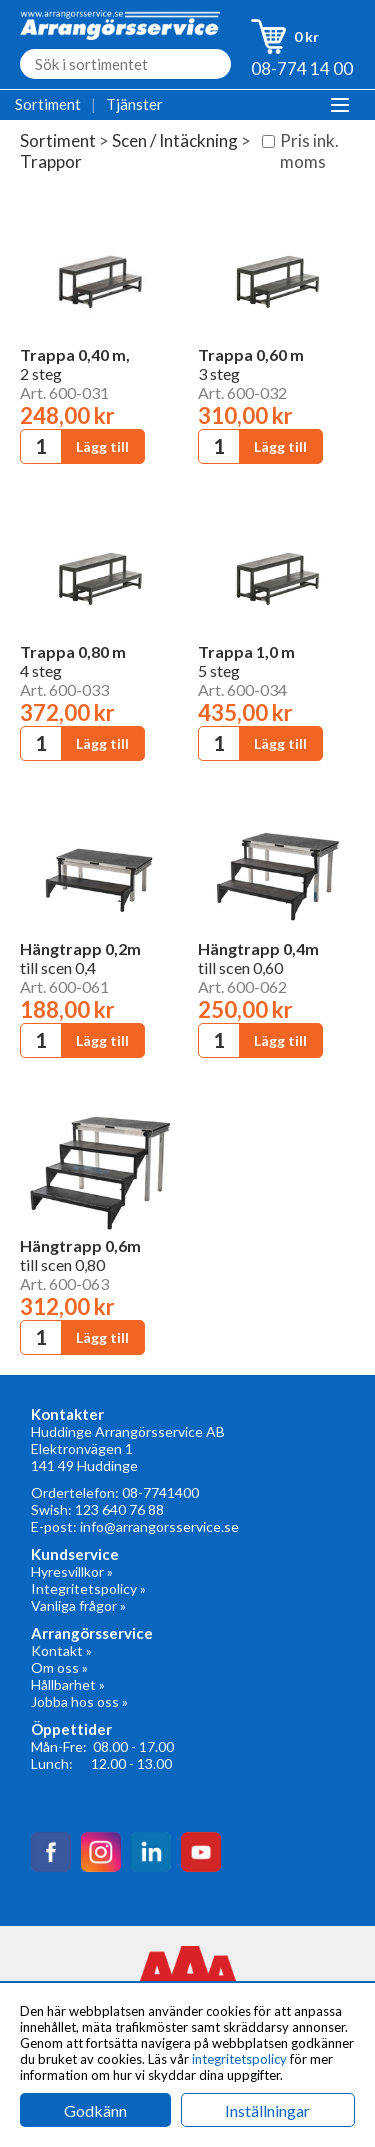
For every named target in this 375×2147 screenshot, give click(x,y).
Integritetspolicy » (88, 1588)
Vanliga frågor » (78, 1605)
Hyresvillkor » (72, 1571)
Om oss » (59, 1667)
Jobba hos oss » (79, 1701)
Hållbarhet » (68, 1684)
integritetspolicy (239, 2059)
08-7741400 (160, 1492)
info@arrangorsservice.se (159, 1526)
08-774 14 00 (302, 68)
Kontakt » (61, 1650)
